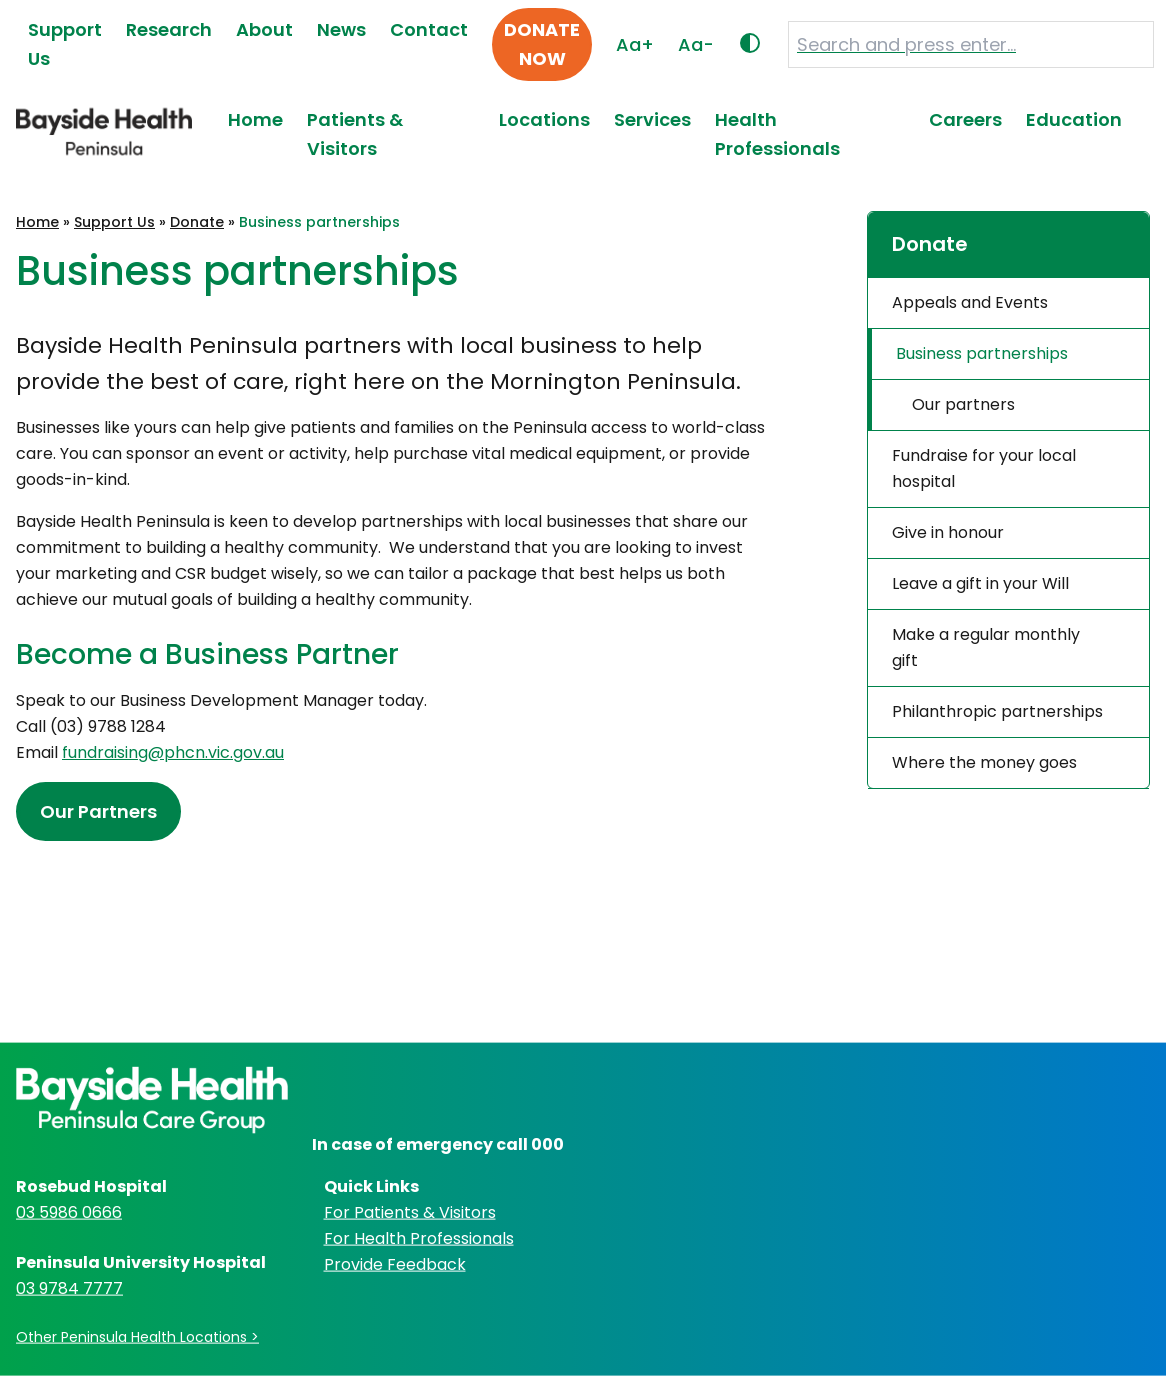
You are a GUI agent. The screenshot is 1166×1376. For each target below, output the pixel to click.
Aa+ (635, 44)
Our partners (963, 404)
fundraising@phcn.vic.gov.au (173, 752)
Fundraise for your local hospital (984, 468)
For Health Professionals (419, 1237)
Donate (197, 222)
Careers (965, 119)
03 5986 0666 (69, 1211)
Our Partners (98, 811)
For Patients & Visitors (410, 1211)
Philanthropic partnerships (997, 711)
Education (1074, 119)
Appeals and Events (970, 302)
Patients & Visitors (355, 134)
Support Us (114, 222)
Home (255, 119)
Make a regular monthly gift (986, 647)
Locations (544, 119)
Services (652, 119)
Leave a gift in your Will (980, 583)
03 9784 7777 (69, 1287)
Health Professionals (777, 134)
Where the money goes (984, 762)
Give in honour (948, 532)
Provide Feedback (395, 1263)
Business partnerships (982, 353)
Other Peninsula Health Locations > (137, 1336)
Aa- (696, 44)
